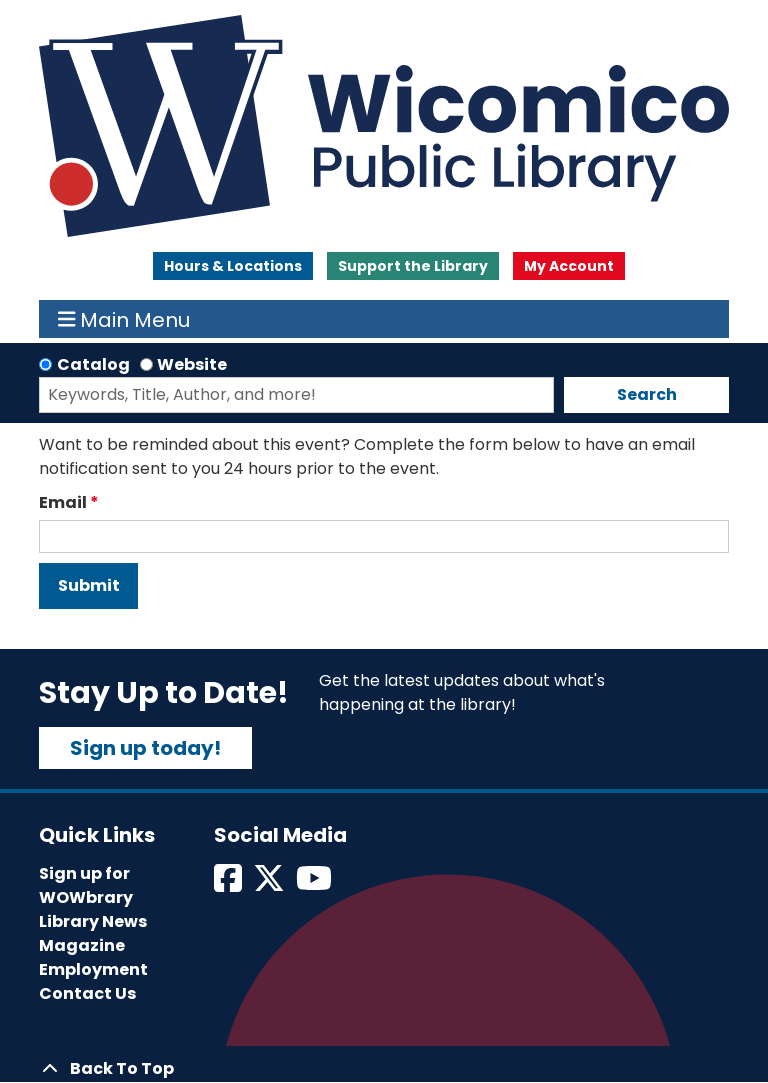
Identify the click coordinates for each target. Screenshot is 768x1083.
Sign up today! (145, 748)
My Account (569, 266)
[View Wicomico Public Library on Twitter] (270, 884)
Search (647, 394)
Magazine (82, 945)
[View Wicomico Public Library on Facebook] (229, 884)
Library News (93, 921)
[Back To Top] (384, 1069)
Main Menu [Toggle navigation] (124, 319)
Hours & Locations (233, 266)
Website (192, 364)
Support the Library (413, 266)
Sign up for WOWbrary (86, 885)
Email (63, 502)
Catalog (93, 364)
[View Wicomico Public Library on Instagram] (315, 884)
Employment (93, 969)
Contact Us (87, 993)
